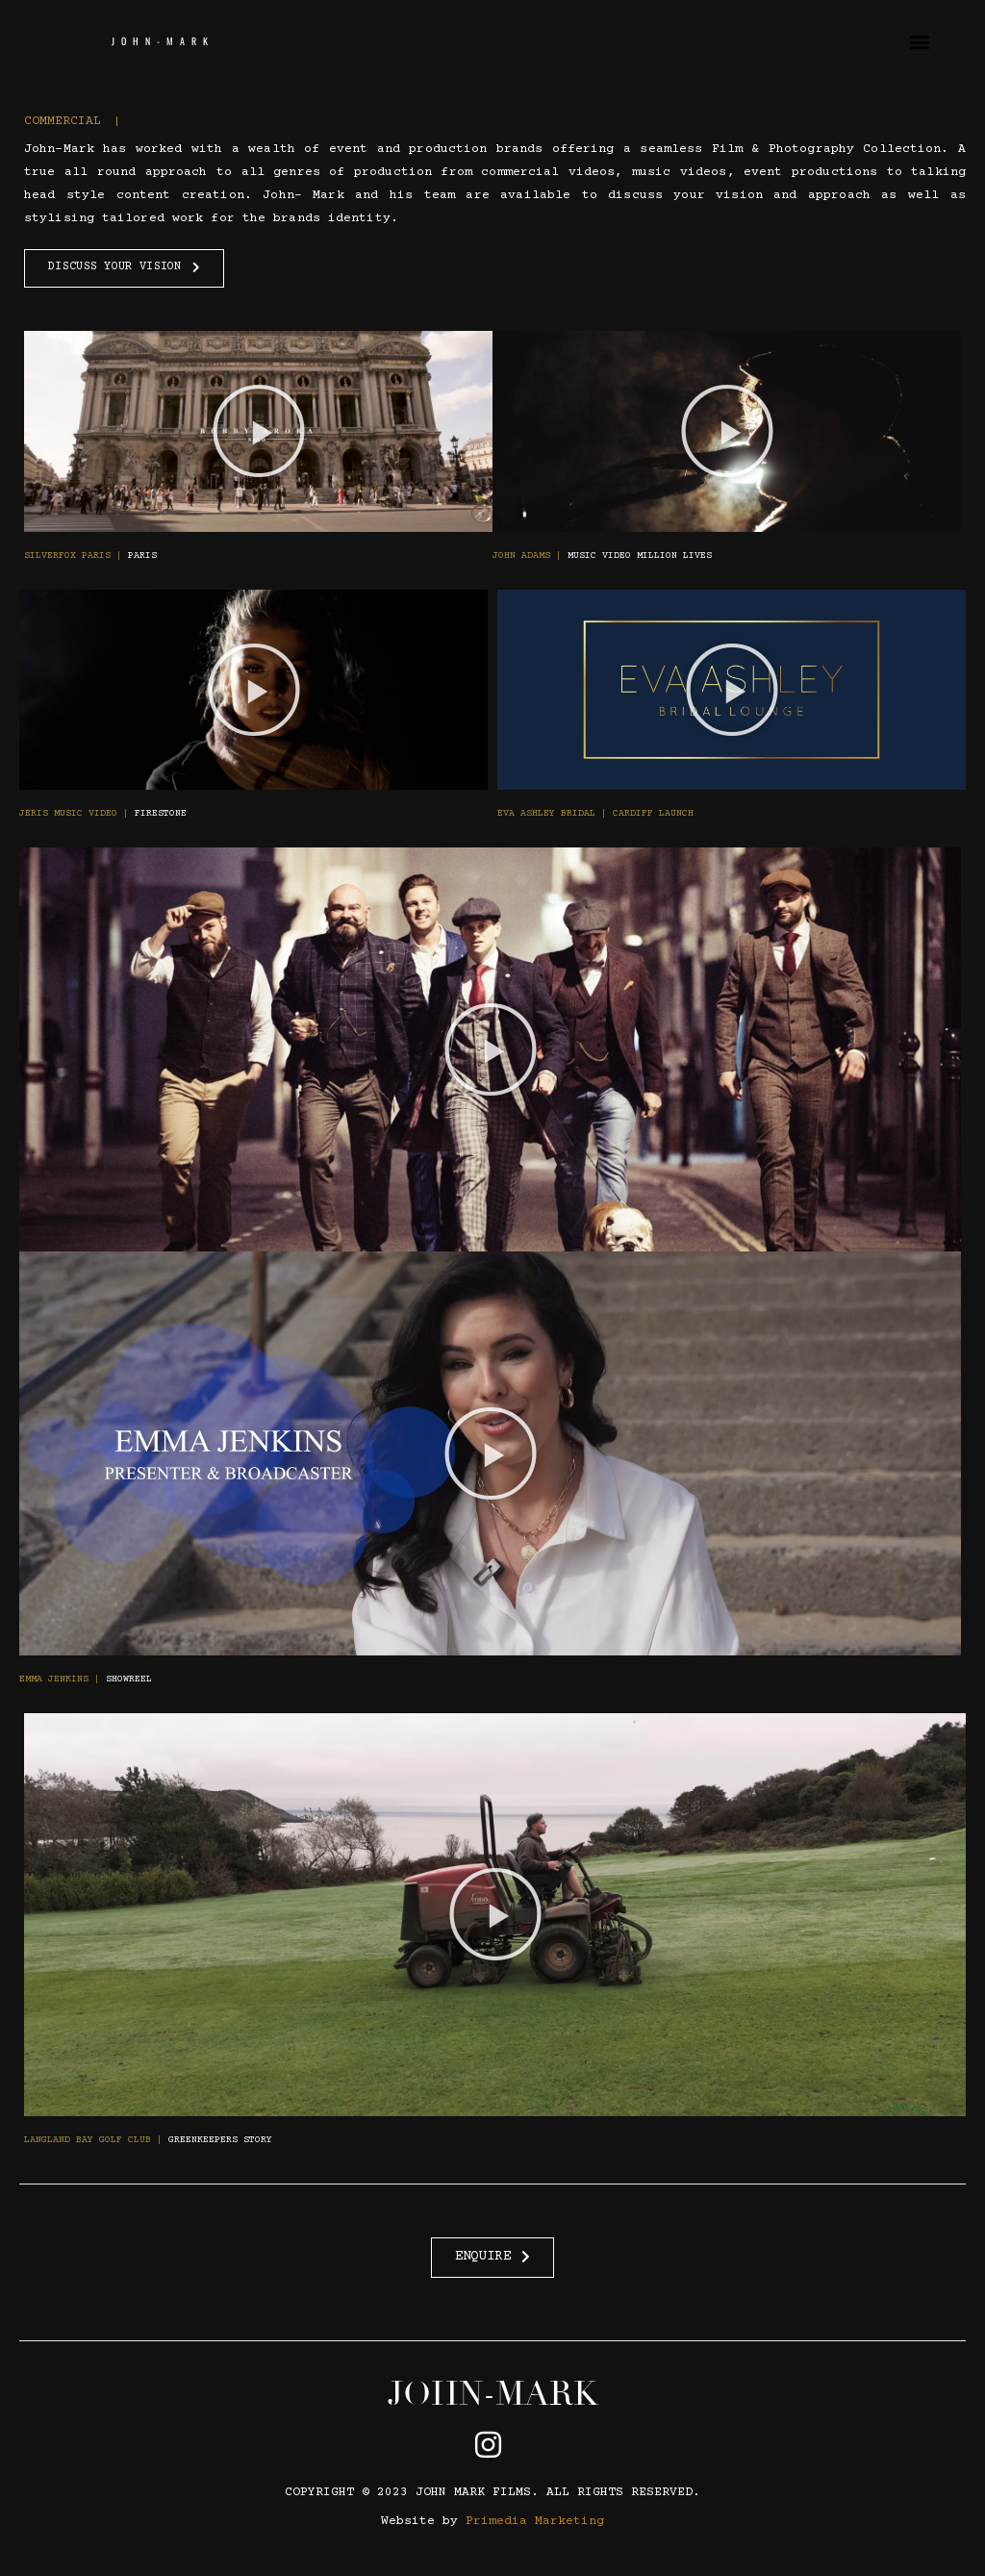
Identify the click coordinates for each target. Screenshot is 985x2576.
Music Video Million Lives (602, 555)
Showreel (85, 1679)
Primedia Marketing (535, 2521)
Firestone (103, 813)
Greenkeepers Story (148, 2139)
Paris (90, 555)
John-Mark (163, 41)
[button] (920, 41)
